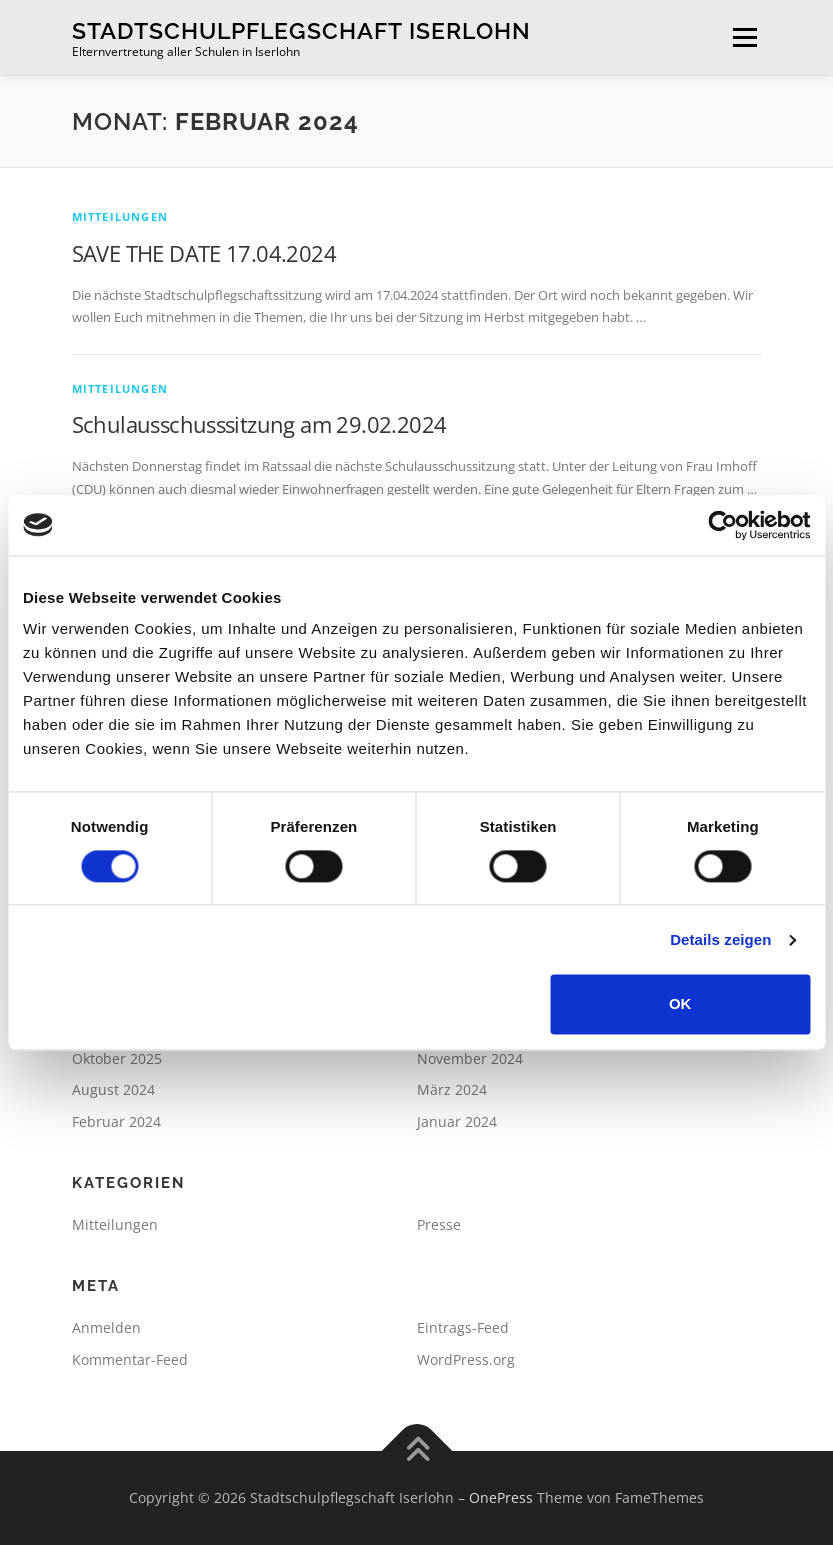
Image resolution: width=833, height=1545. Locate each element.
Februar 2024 (116, 1121)
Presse (439, 1224)
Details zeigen (720, 939)
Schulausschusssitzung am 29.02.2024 (259, 424)
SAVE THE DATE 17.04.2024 (204, 253)
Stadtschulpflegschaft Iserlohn (301, 30)
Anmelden (106, 1327)
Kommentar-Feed (130, 1359)
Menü (744, 37)
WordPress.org (466, 1359)
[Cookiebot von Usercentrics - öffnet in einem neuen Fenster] (722, 525)
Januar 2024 (457, 1121)
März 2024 (452, 1089)
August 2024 (113, 1089)
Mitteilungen (120, 216)
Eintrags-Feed (463, 1327)
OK (680, 1004)
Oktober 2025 (117, 1058)
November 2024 (470, 1058)
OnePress (501, 1497)
